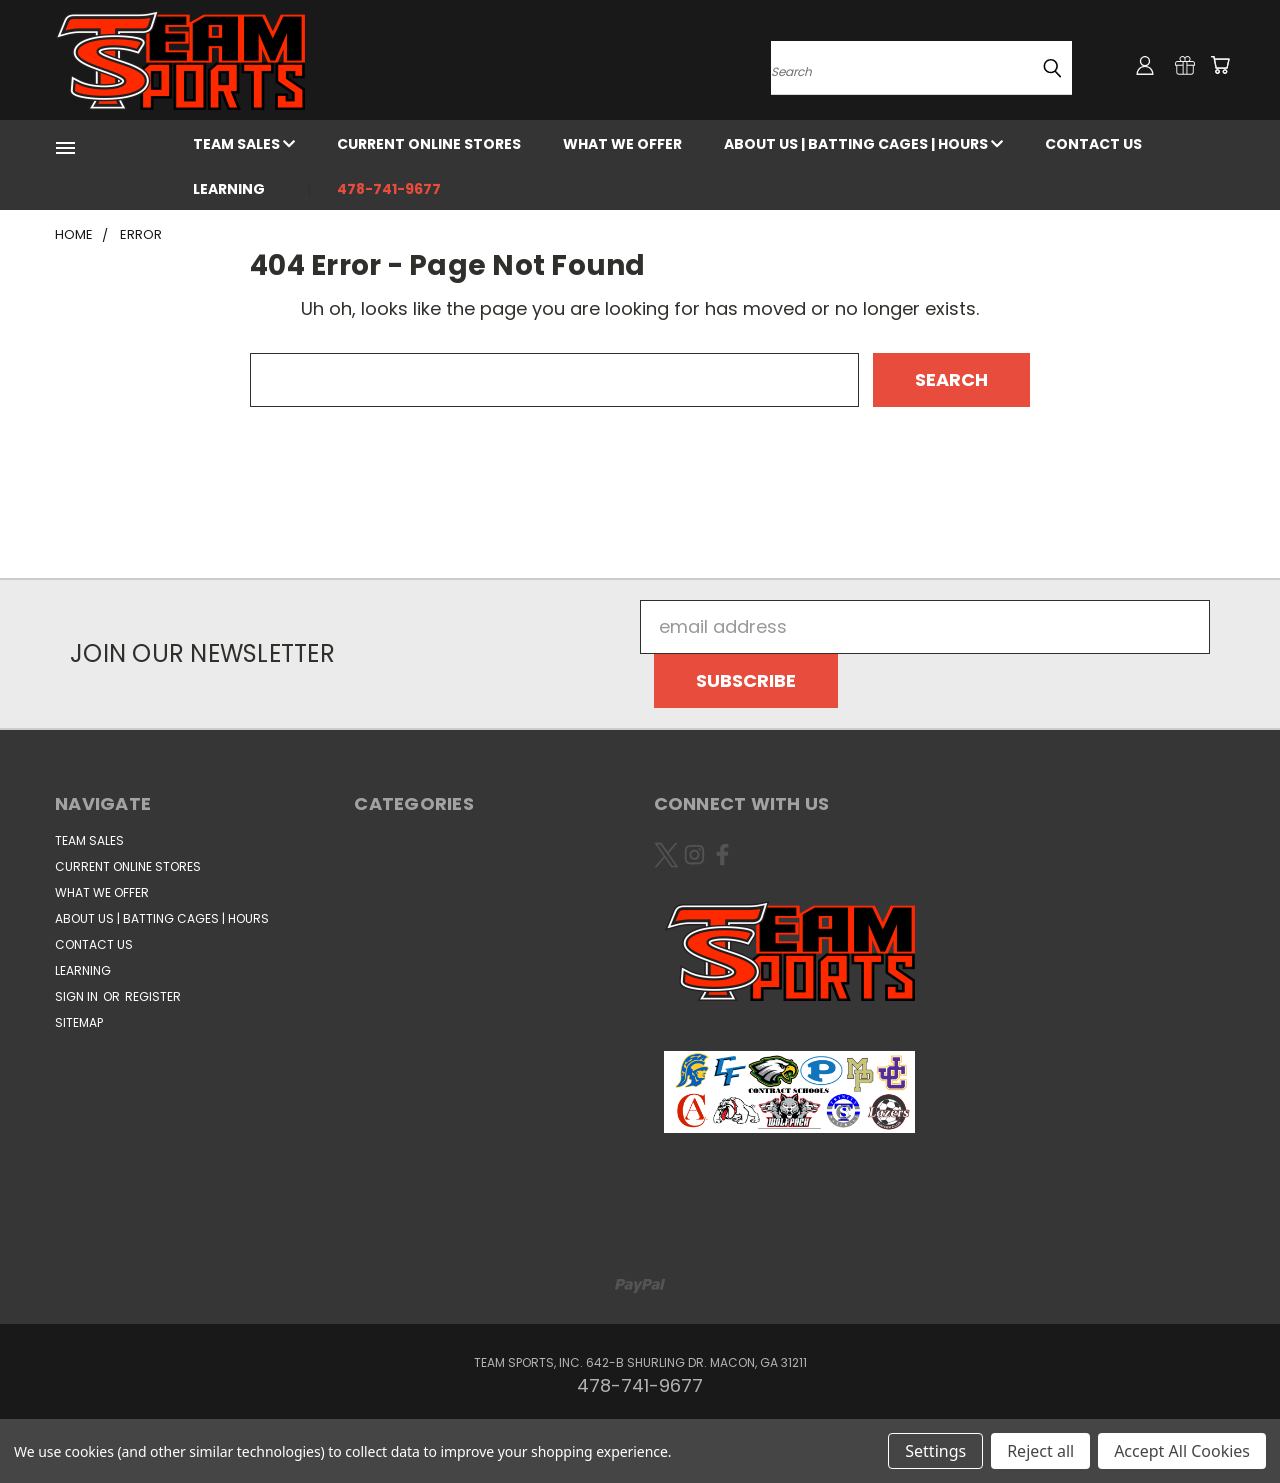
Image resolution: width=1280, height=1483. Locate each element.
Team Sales (244, 144)
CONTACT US (1093, 144)
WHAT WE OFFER (622, 144)
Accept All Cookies (1182, 1451)
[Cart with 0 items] (1220, 65)
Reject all (1040, 1451)
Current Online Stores (429, 144)
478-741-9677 (389, 189)
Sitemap (79, 1022)
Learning (229, 189)
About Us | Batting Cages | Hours (863, 144)
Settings (935, 1451)
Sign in (78, 996)
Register (153, 996)
